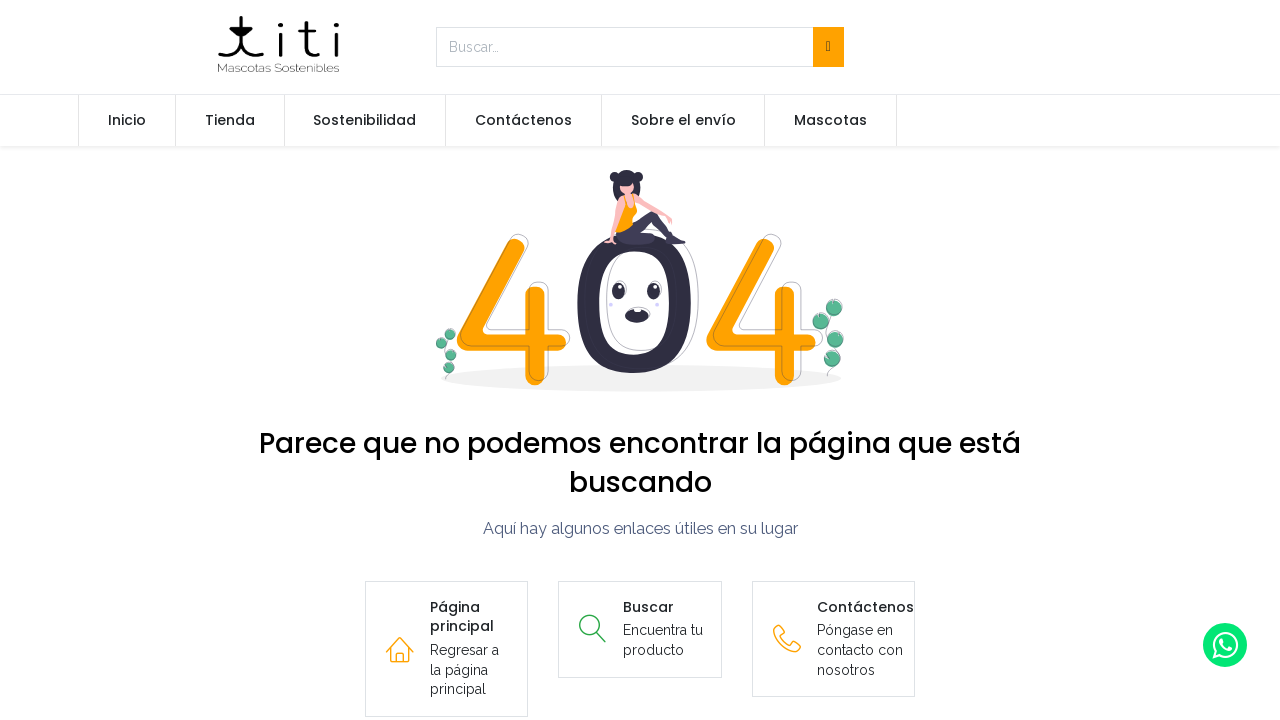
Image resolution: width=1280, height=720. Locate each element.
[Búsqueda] (828, 47)
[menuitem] (127, 121)
